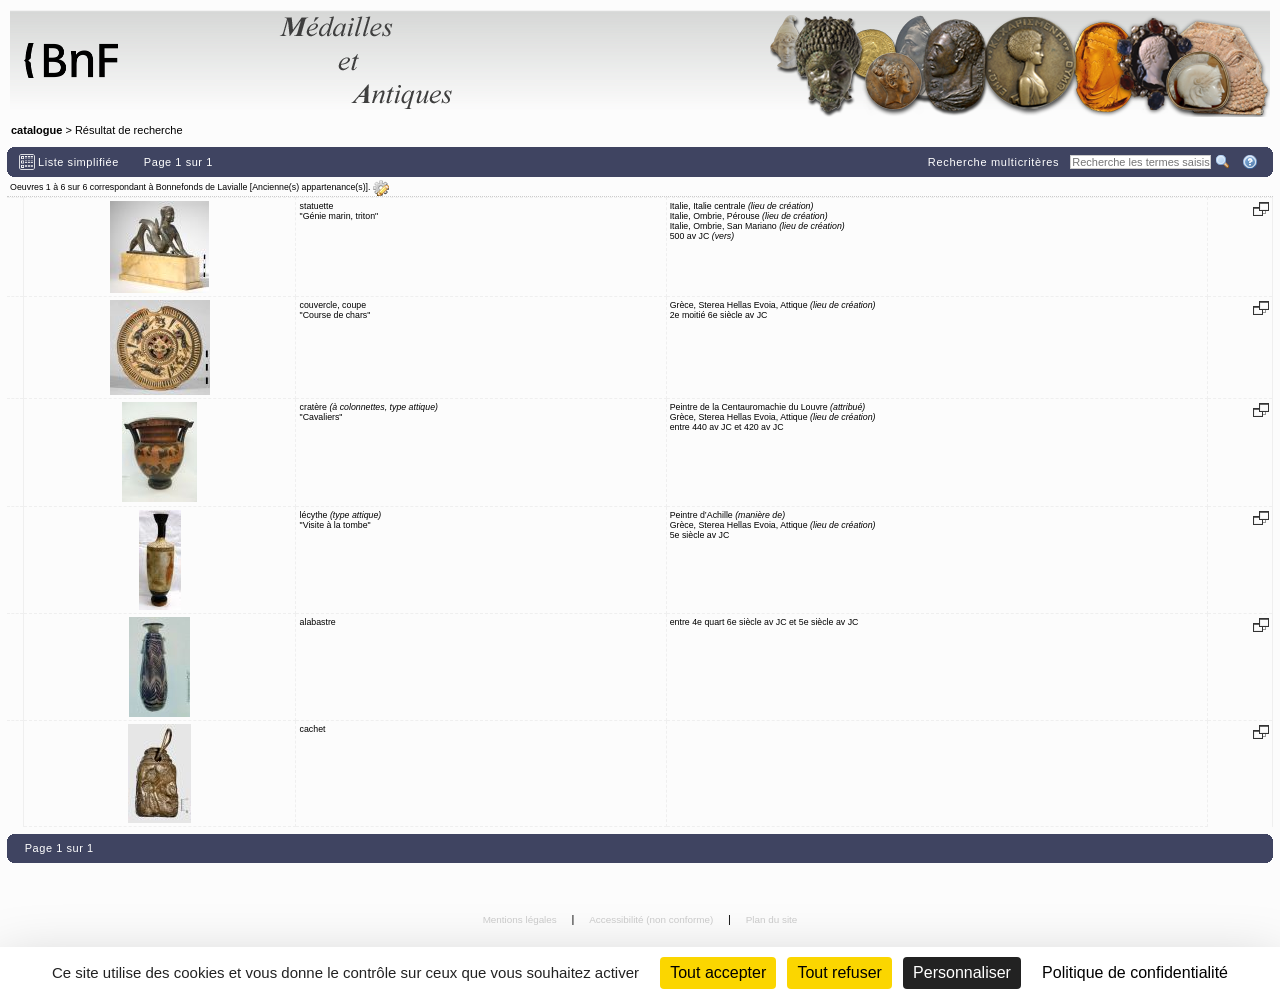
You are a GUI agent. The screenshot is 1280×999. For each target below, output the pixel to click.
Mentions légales (521, 919)
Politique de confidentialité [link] (1135, 972)
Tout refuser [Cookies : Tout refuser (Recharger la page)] (839, 972)
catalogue (36, 130)
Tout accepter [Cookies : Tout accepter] (718, 972)
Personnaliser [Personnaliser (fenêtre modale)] (962, 972)
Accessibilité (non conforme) (652, 919)
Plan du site (772, 919)
